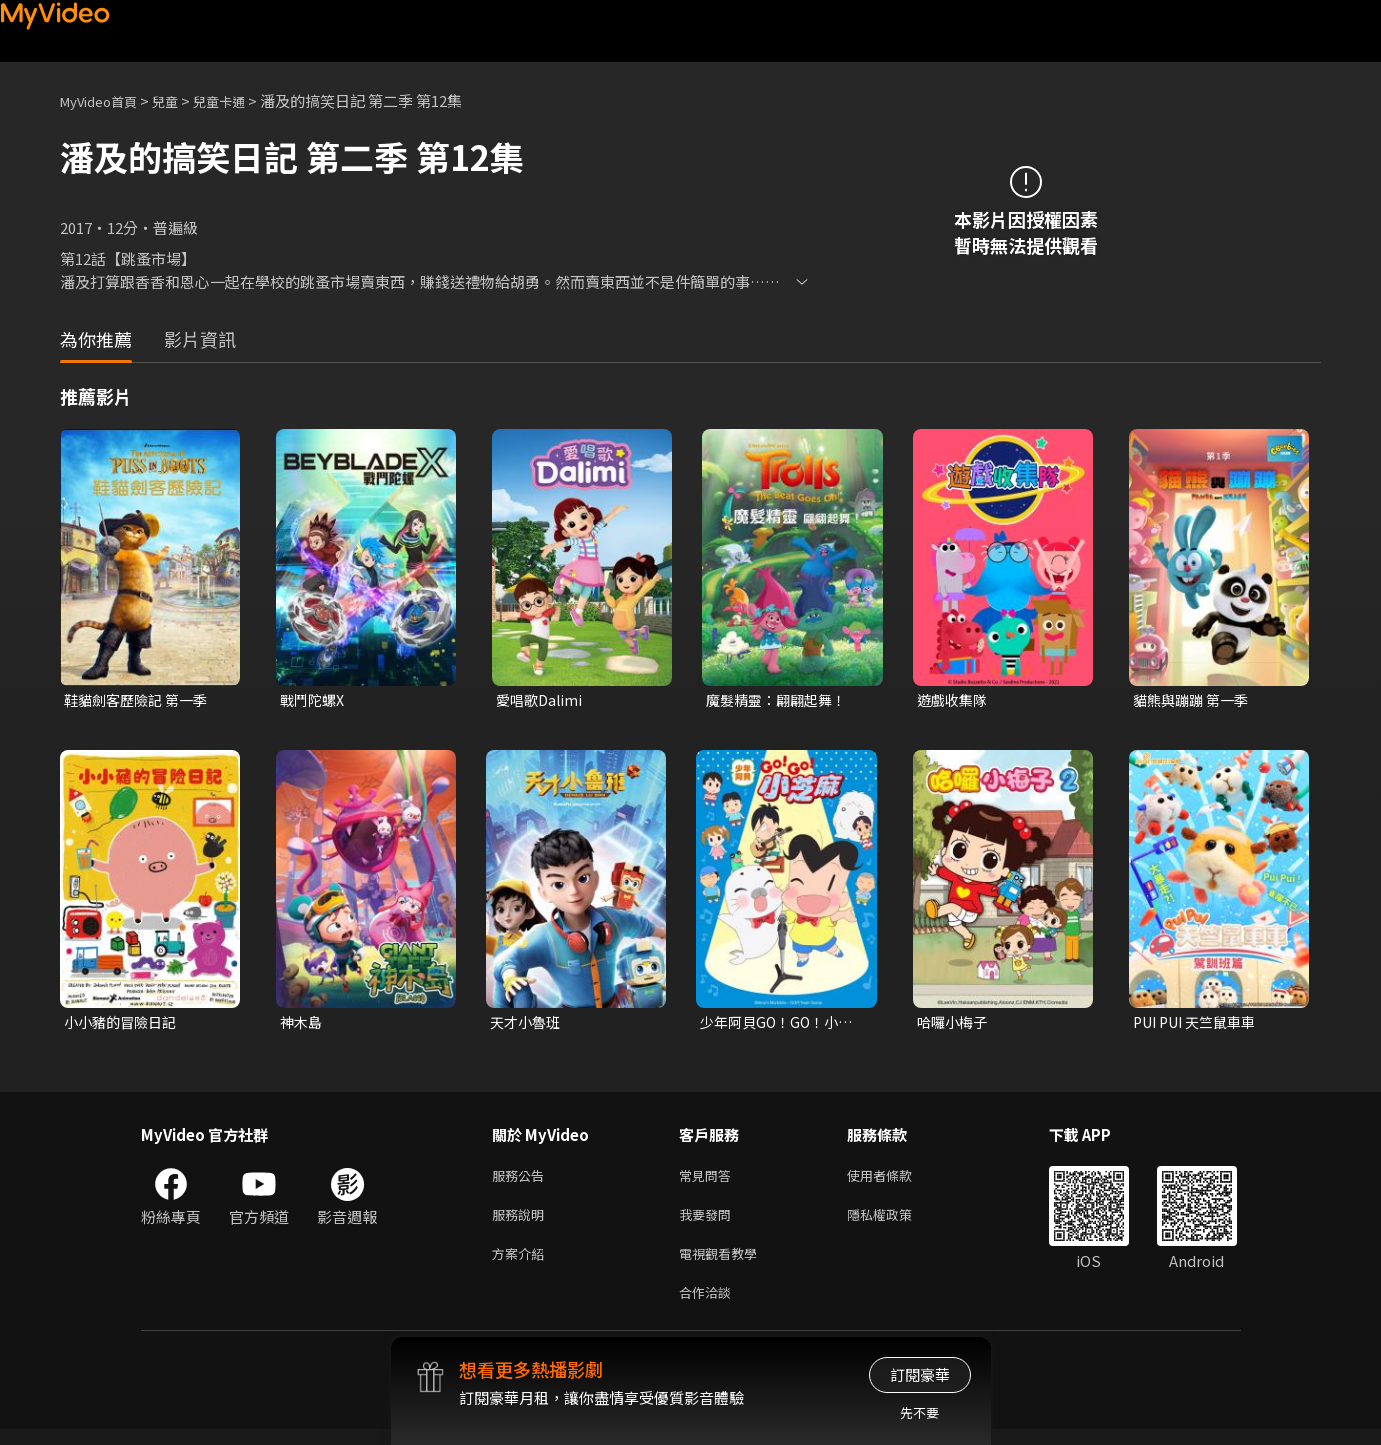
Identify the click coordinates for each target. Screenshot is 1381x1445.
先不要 (919, 1412)
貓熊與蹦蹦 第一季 (1194, 700)
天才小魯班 (527, 1024)
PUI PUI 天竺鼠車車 (1200, 1024)
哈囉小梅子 (954, 1024)
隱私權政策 (896, 1222)
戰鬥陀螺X (314, 700)
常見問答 (709, 1180)
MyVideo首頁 (105, 100)
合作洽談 (709, 1306)
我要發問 (709, 1222)
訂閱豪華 (920, 1374)
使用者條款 (896, 1180)
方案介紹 (522, 1264)
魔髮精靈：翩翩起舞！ (781, 700)
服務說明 (522, 1222)
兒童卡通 (241, 100)
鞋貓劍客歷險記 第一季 (140, 700)
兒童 (181, 100)
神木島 (302, 1024)
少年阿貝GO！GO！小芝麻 (781, 1025)
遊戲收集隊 (954, 700)
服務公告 (522, 1180)
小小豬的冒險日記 (124, 1024)
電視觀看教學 (724, 1264)
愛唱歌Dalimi (541, 700)
